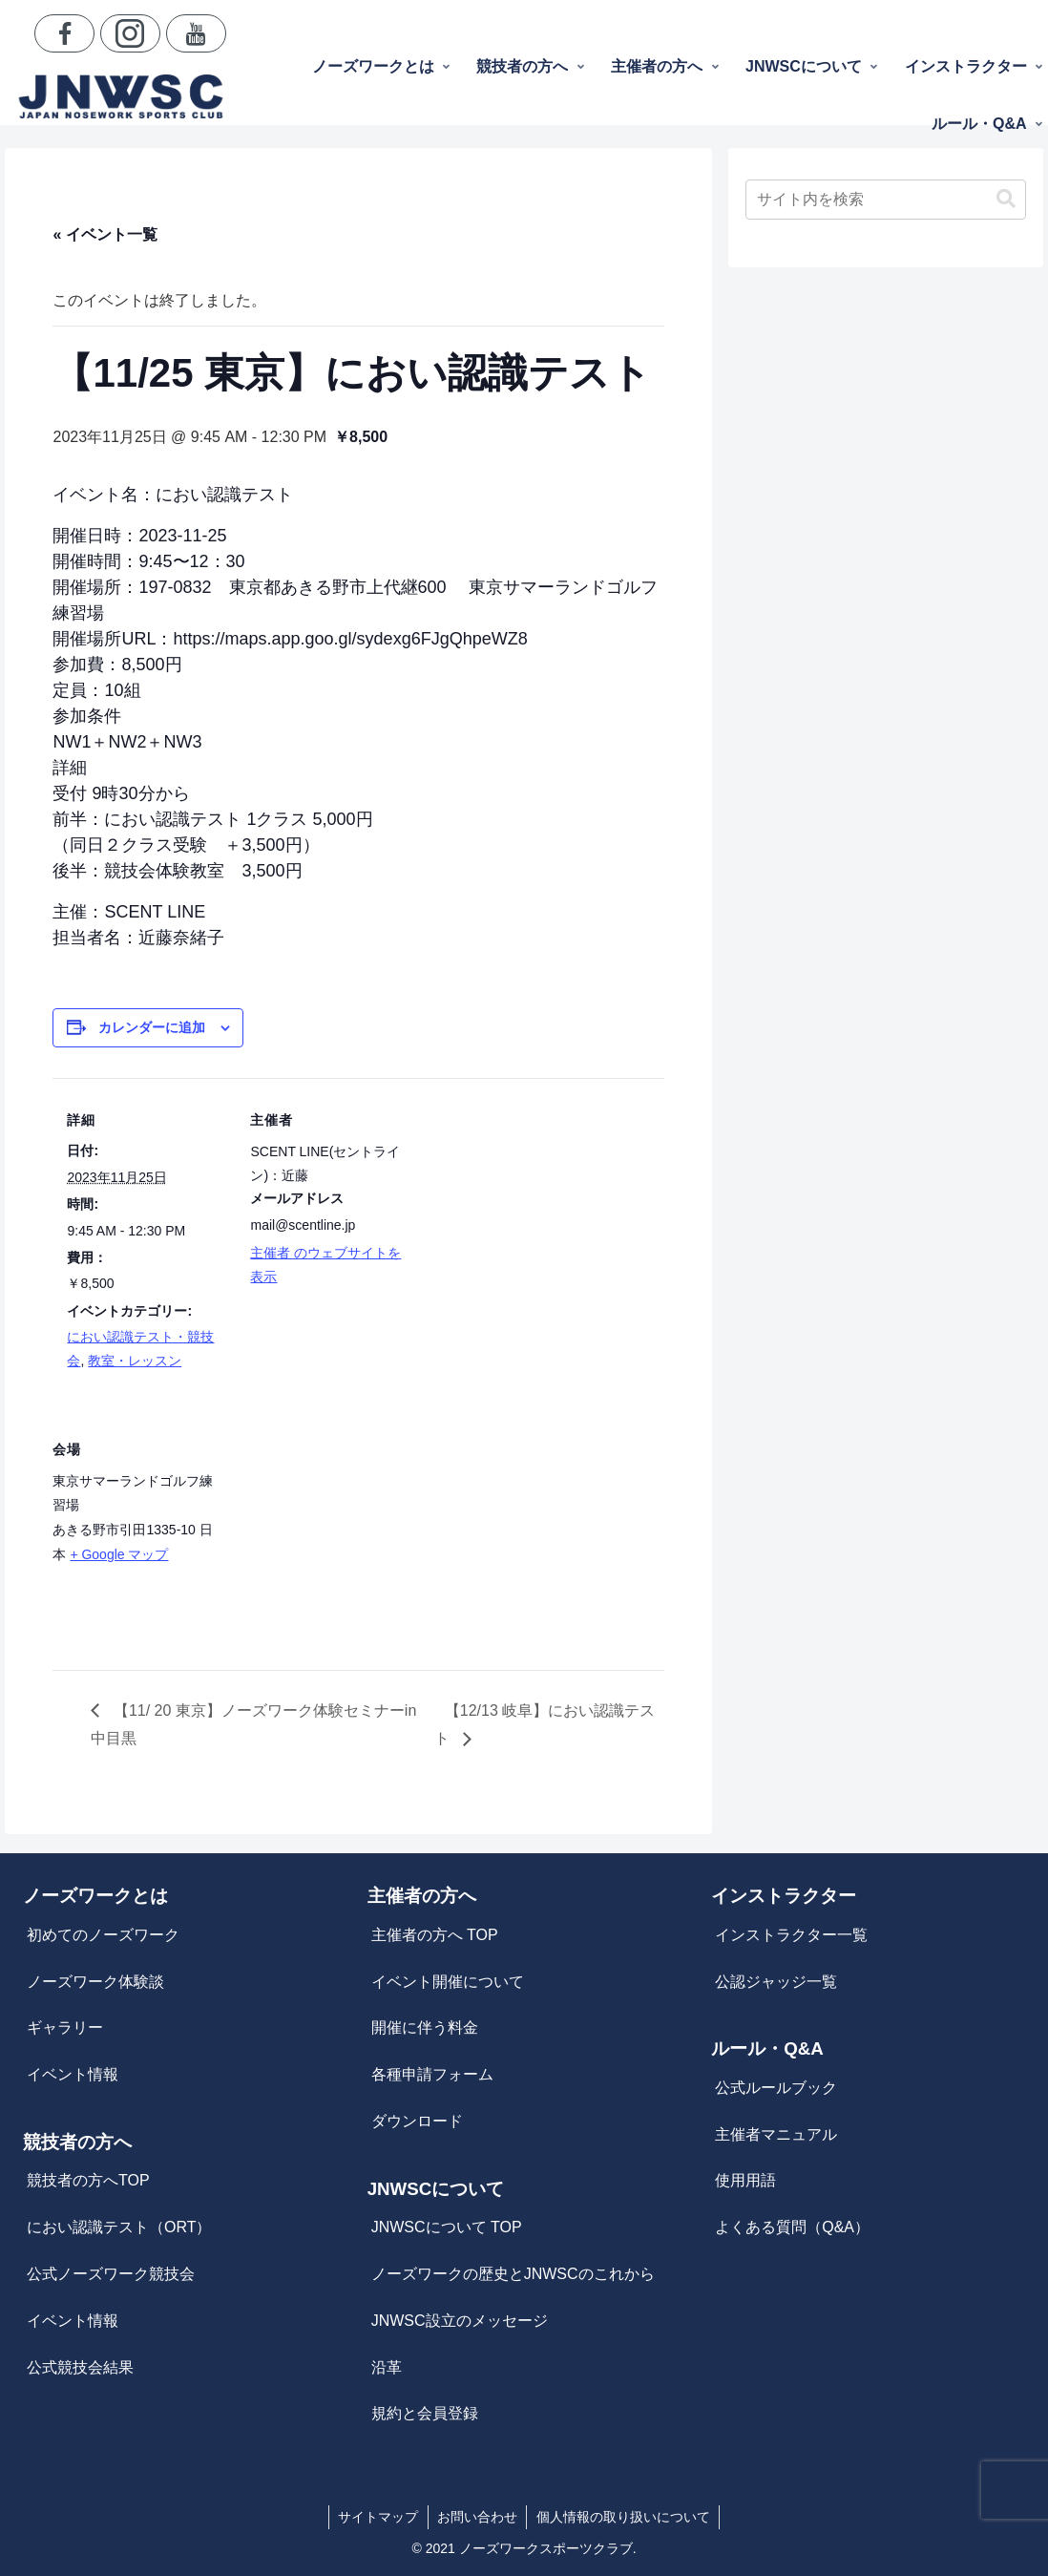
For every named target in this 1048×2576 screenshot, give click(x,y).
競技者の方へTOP (88, 2180)
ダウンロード (417, 2121)
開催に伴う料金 (424, 2027)
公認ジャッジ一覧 (776, 1982)
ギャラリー (65, 2027)
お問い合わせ (477, 2516)
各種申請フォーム (432, 2074)
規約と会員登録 (424, 2413)
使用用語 (745, 2180)
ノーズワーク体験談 (95, 1982)
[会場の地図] (336, 1538)
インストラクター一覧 (791, 1935)
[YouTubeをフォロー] (196, 33)
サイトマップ (377, 2516)
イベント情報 (72, 2074)
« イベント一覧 (104, 234)
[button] (1006, 199)
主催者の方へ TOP (434, 1935)
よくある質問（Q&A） (792, 2227)
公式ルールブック (776, 2088)
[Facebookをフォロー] (64, 33)
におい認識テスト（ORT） (119, 2227)
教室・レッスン (134, 1360)
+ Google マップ (119, 1554)
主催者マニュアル (776, 2134)
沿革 (386, 2367)
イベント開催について (447, 1982)
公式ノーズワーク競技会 (111, 2274)
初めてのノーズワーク (103, 1935)
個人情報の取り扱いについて (624, 2516)
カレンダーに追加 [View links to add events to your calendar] (151, 1027)
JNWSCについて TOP (446, 2227)
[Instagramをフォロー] (130, 33)
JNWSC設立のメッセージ (459, 2320)
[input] (885, 199)
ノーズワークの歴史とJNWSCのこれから (513, 2274)
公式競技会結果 (80, 2367)
